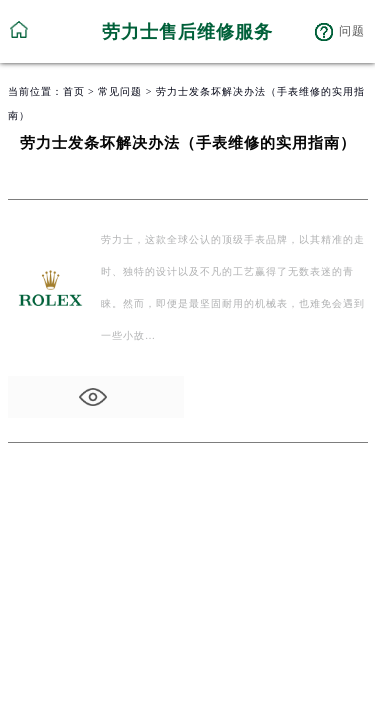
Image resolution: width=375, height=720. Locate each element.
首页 (74, 91)
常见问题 (120, 91)
